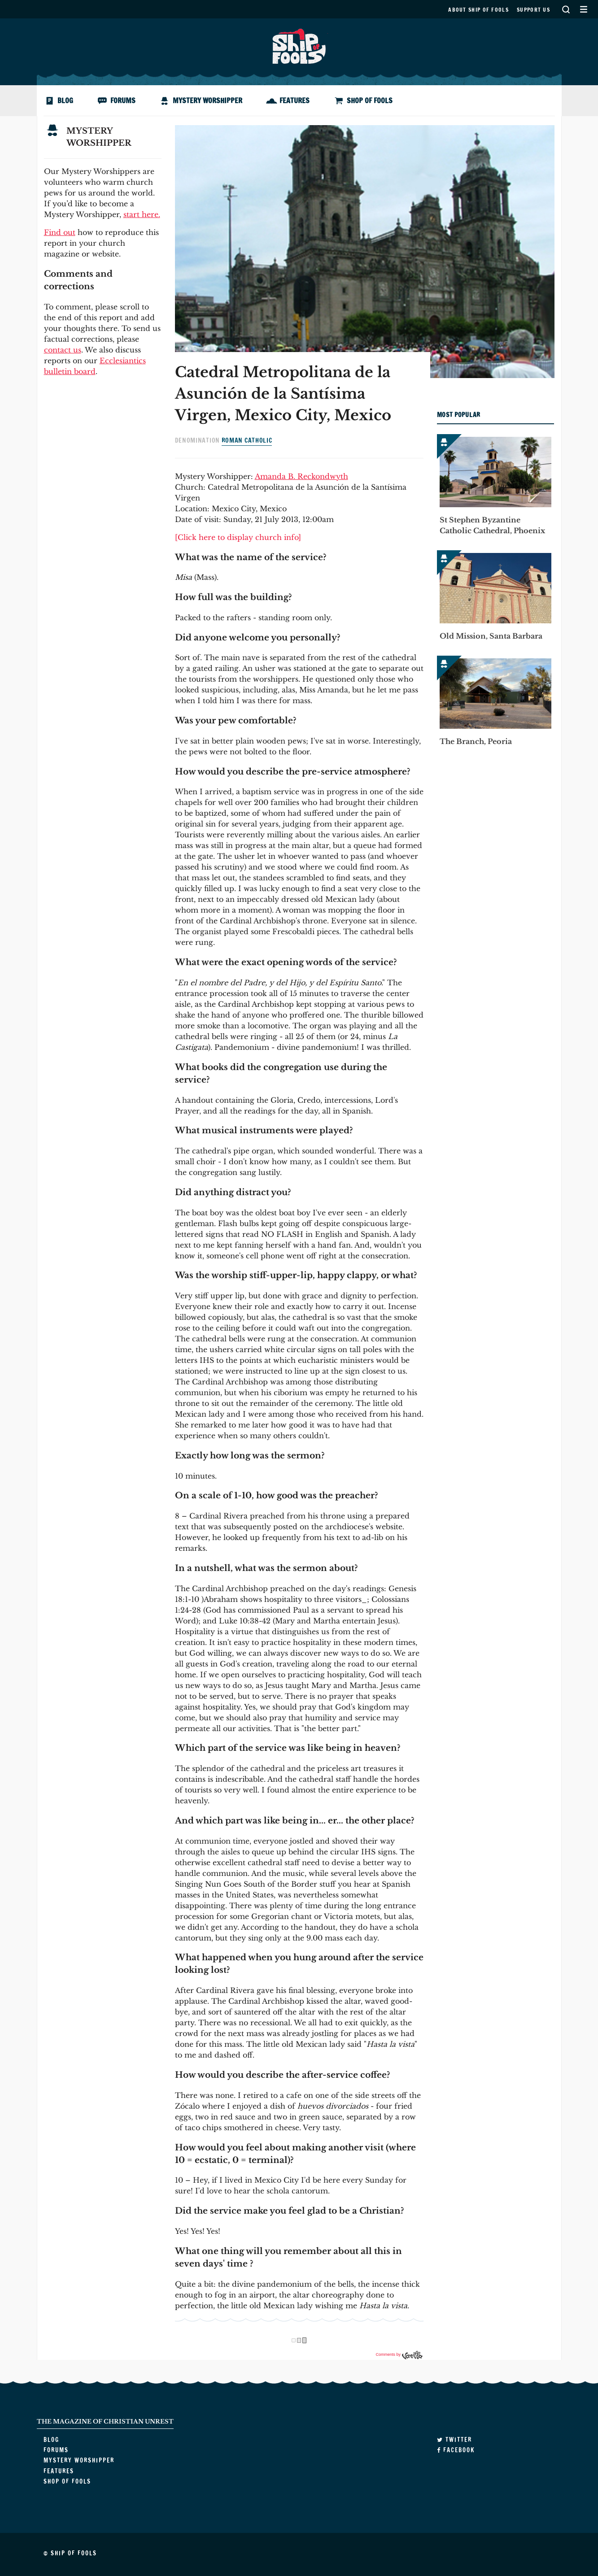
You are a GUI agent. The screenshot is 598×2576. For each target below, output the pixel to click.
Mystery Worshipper (207, 100)
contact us (62, 349)
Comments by (398, 2354)
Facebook (456, 2450)
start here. (141, 214)
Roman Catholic (247, 440)
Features (294, 100)
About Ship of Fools (478, 9)
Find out (59, 232)
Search (565, 9)
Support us (533, 9)
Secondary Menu (583, 9)
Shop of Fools (370, 100)
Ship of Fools (299, 45)
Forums (122, 100)
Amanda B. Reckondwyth (301, 476)
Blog (65, 100)
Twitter (454, 2440)
